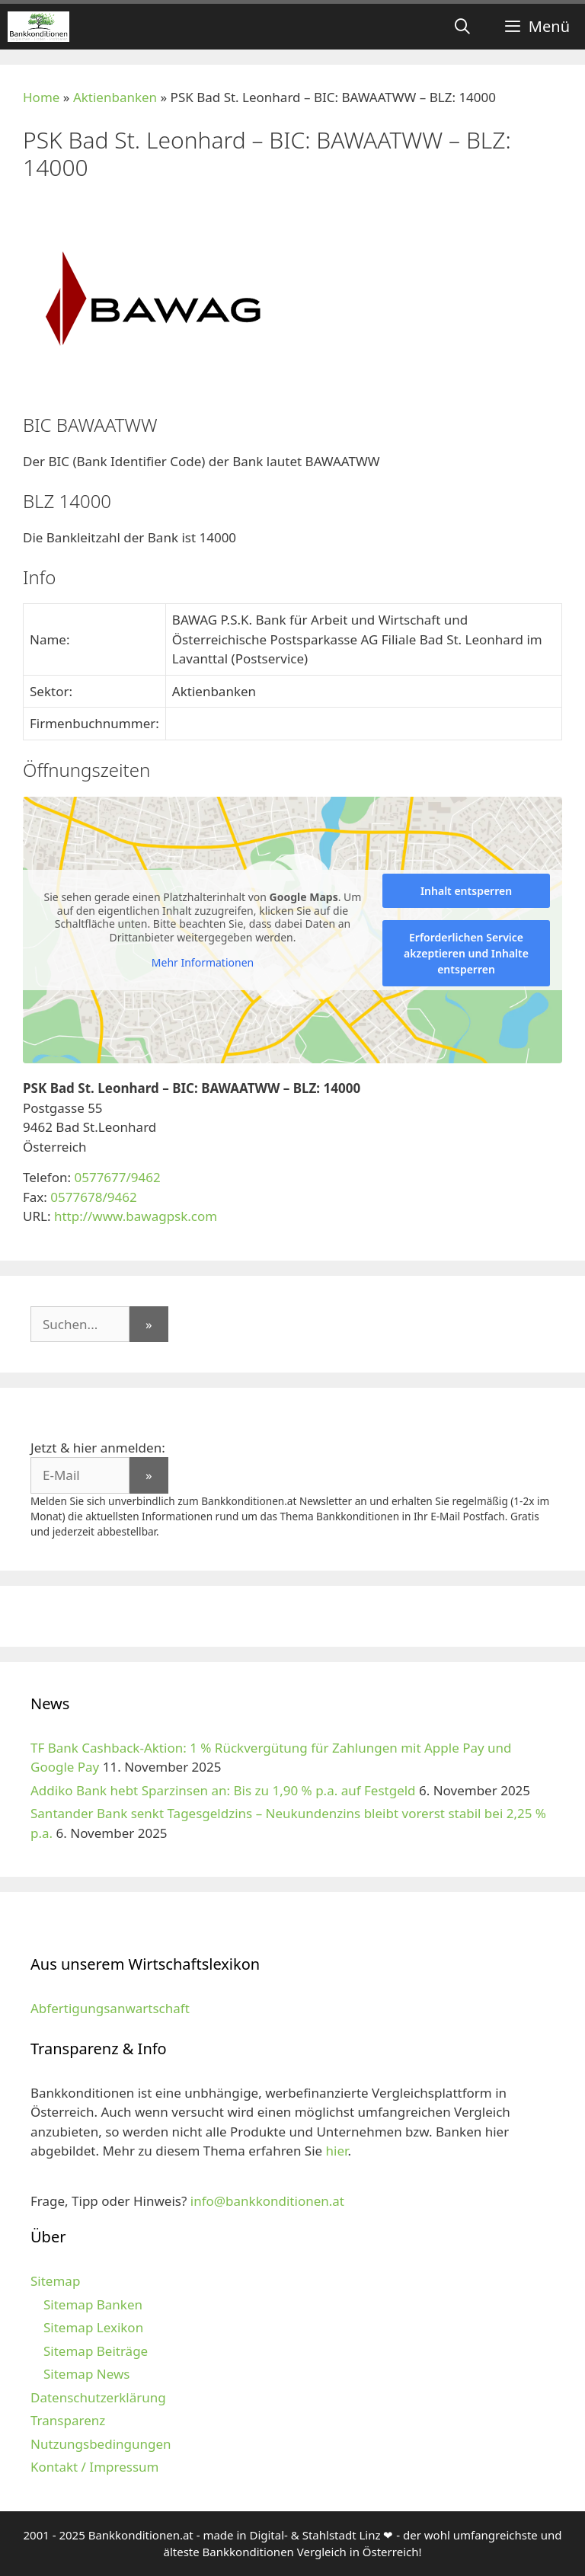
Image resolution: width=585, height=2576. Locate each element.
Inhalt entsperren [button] (466, 891)
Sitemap (55, 2281)
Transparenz (67, 2420)
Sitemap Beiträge (95, 2351)
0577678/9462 (93, 1197)
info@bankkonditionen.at (267, 2201)
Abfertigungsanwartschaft (110, 2008)
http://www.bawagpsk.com (135, 1216)
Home (41, 97)
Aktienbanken (115, 97)
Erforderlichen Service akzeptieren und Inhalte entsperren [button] (466, 953)
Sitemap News (86, 2374)
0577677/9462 (117, 1177)
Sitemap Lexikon (93, 2327)
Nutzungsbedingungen (100, 2444)
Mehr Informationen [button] (203, 963)
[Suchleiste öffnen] (462, 27)
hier (337, 2150)
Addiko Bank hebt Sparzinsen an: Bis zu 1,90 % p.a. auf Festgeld (223, 1790)
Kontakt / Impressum (94, 2466)
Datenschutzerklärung (98, 2397)
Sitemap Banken (92, 2304)
